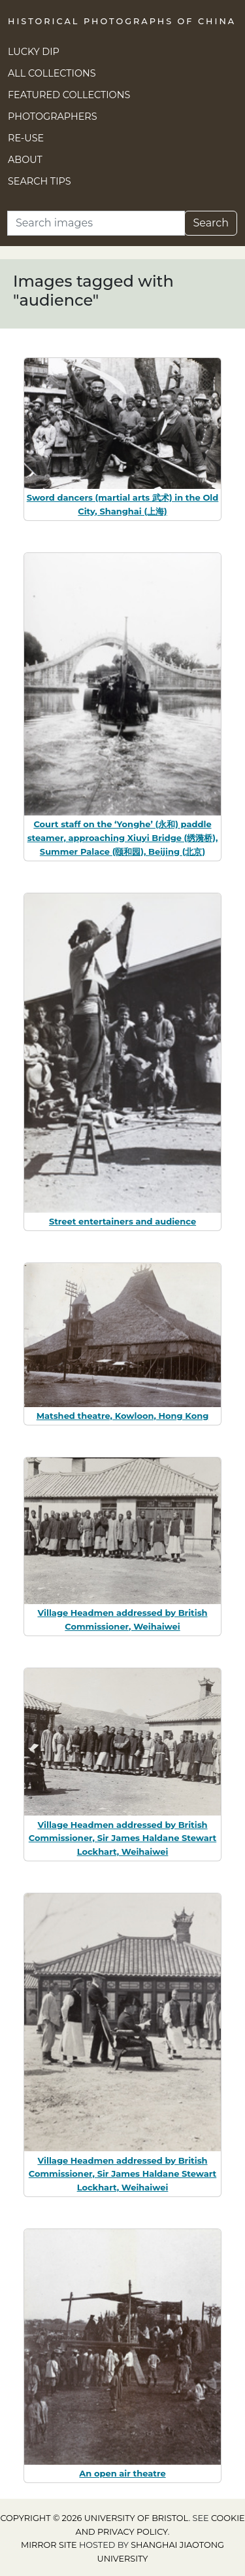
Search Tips (39, 181)
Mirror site (49, 2545)
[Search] (96, 223)
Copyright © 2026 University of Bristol (94, 2518)
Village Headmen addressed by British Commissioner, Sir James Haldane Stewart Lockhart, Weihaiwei (122, 1838)
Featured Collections (69, 95)
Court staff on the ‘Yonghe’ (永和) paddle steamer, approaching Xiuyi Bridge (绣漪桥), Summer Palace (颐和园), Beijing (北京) (122, 838)
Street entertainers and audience (122, 1221)
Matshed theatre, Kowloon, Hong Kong (123, 1415)
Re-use (26, 138)
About (25, 160)
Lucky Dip (33, 52)
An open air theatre (122, 2473)
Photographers (52, 116)
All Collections (52, 73)
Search (211, 223)
